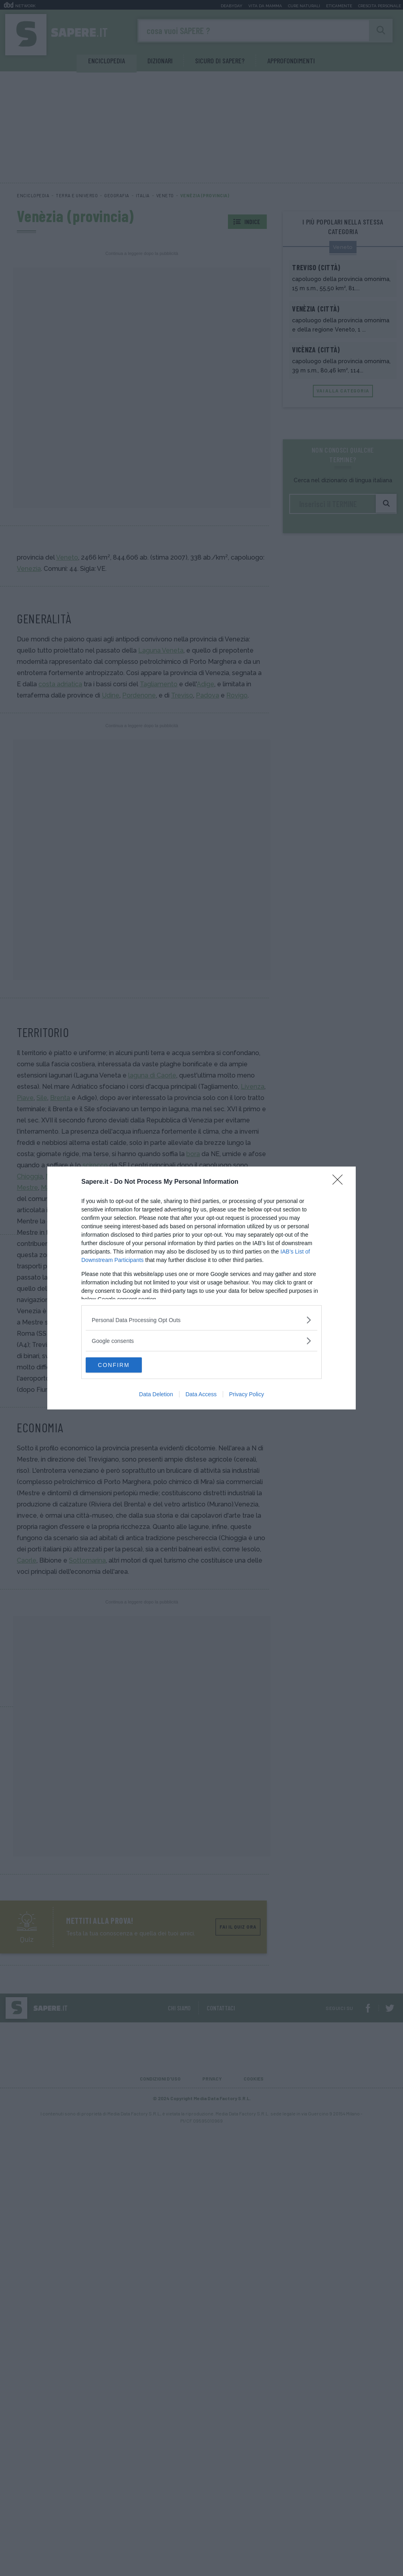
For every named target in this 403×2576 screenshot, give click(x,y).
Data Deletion (156, 1394)
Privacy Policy (246, 1394)
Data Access (201, 1394)
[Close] (340, 1181)
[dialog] (201, 1288)
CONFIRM (123, 1365)
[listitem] (201, 1319)
